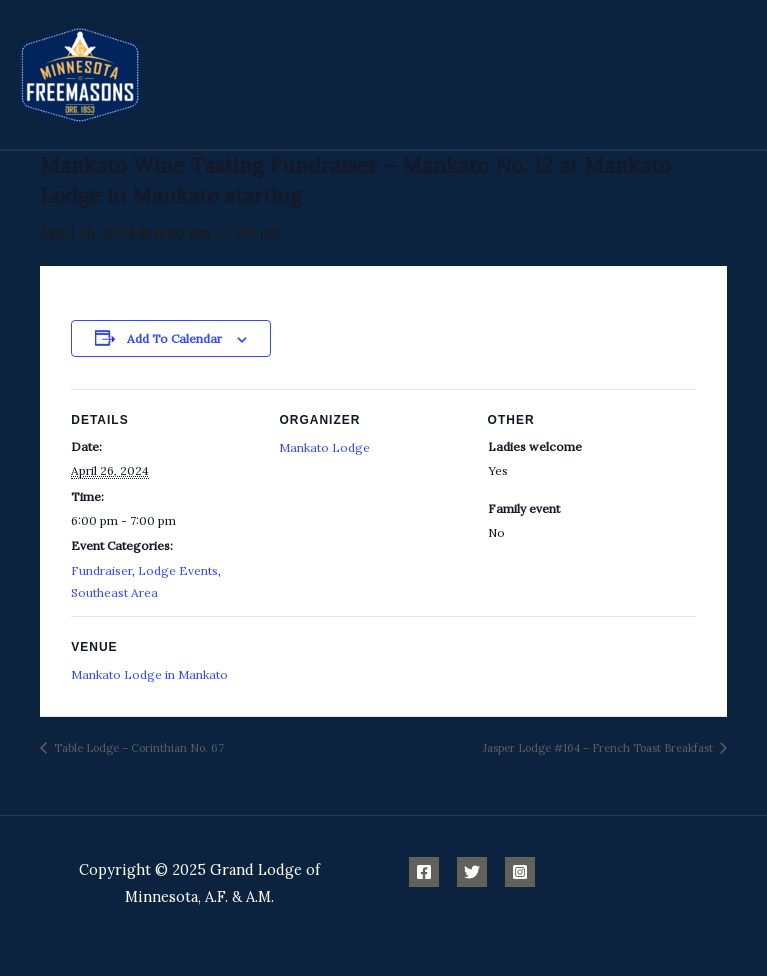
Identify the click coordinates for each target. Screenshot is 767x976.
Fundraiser (101, 570)
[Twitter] (472, 872)
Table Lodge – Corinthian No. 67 (137, 748)
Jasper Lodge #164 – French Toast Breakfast (599, 748)
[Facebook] (424, 872)
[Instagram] (520, 872)
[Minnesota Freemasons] (80, 75)
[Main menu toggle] (727, 74)
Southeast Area (114, 592)
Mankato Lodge (324, 447)
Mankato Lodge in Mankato (149, 674)
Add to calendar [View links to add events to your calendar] (174, 338)
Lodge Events (178, 570)
